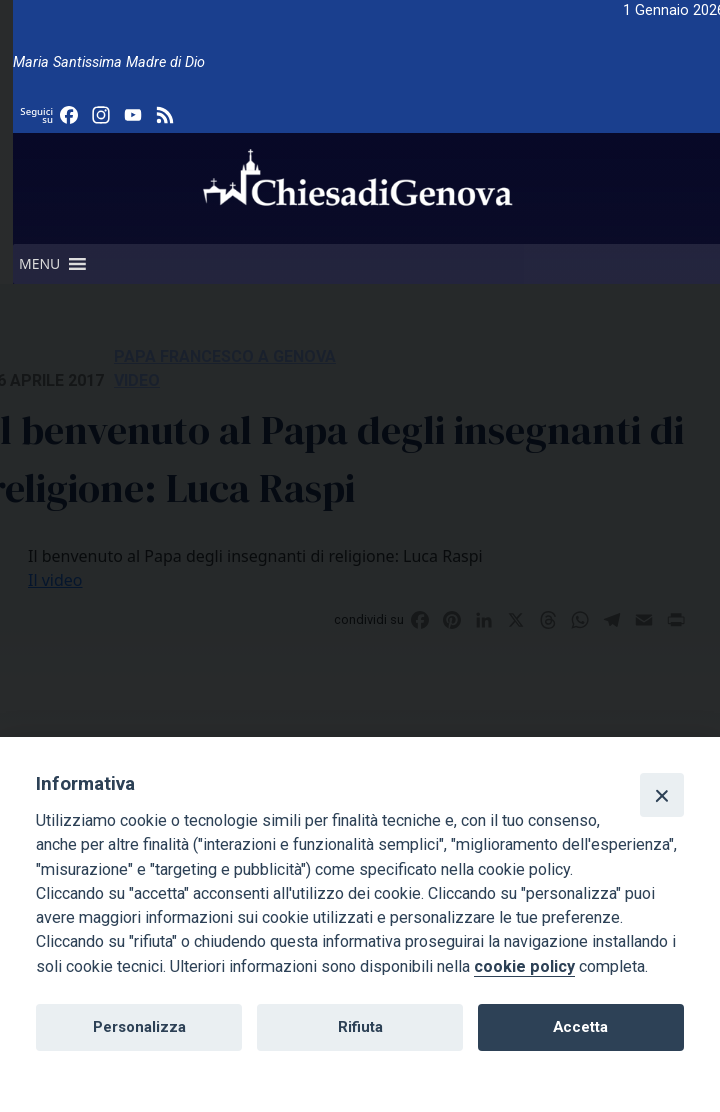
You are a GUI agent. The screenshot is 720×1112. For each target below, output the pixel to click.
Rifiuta (360, 1027)
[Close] (662, 795)
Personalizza (139, 1027)
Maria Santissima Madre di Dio (109, 62)
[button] (39, 264)
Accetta (580, 1027)
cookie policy (524, 966)
